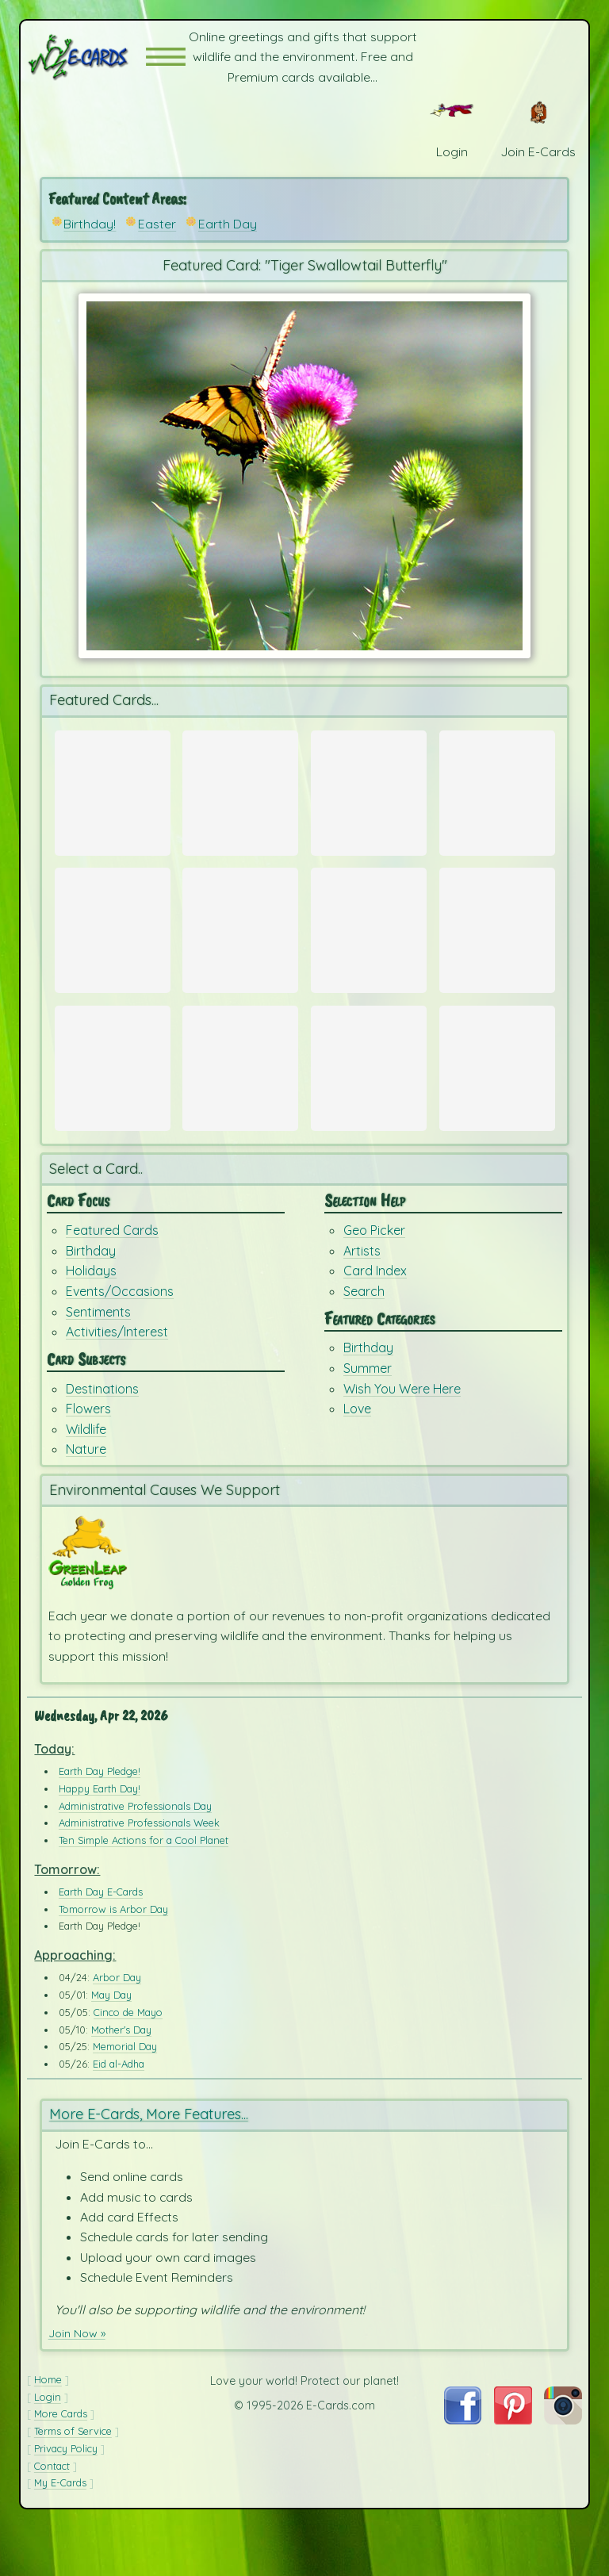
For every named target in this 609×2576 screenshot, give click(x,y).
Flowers (88, 1456)
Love (357, 1456)
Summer (367, 1416)
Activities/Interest (117, 1379)
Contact (52, 2513)
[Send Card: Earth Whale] (240, 945)
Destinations (102, 1435)
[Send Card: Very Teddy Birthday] (112, 1097)
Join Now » (79, 2381)
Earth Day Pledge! (99, 1819)
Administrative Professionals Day (135, 1853)
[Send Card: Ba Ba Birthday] (369, 1097)
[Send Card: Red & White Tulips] (497, 792)
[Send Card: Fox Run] (369, 945)
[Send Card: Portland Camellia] (369, 792)
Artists (362, 1297)
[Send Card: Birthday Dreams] (497, 1097)
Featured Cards (112, 1278)
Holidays (91, 1318)
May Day (111, 2043)
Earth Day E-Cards (101, 1940)
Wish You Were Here (402, 1435)
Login (47, 2444)
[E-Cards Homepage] (86, 56)
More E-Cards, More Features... (148, 2162)
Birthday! (89, 224)
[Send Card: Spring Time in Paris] (112, 792)
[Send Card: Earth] (497, 945)
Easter (157, 224)
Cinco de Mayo (128, 2059)
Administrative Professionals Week (139, 1871)
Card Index (375, 1318)
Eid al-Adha (118, 2112)
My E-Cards (60, 2530)
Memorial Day (125, 2094)
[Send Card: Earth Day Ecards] (112, 945)
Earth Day (227, 224)
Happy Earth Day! (99, 1836)
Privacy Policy (66, 2496)
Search (364, 1339)
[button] (166, 56)
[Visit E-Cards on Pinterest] (513, 2467)
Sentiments (98, 1359)
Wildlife (86, 1476)
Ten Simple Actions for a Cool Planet (143, 1888)
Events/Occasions (120, 1339)
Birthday (91, 1297)
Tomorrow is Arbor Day (113, 1956)
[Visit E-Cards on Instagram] (563, 2467)
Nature (86, 1497)
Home (48, 2427)
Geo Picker (374, 1278)
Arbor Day (117, 2025)
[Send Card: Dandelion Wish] (240, 1097)
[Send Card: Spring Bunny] (240, 792)
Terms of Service (73, 2479)
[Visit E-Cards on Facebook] (462, 2467)
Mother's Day (121, 2077)
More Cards (60, 2461)
